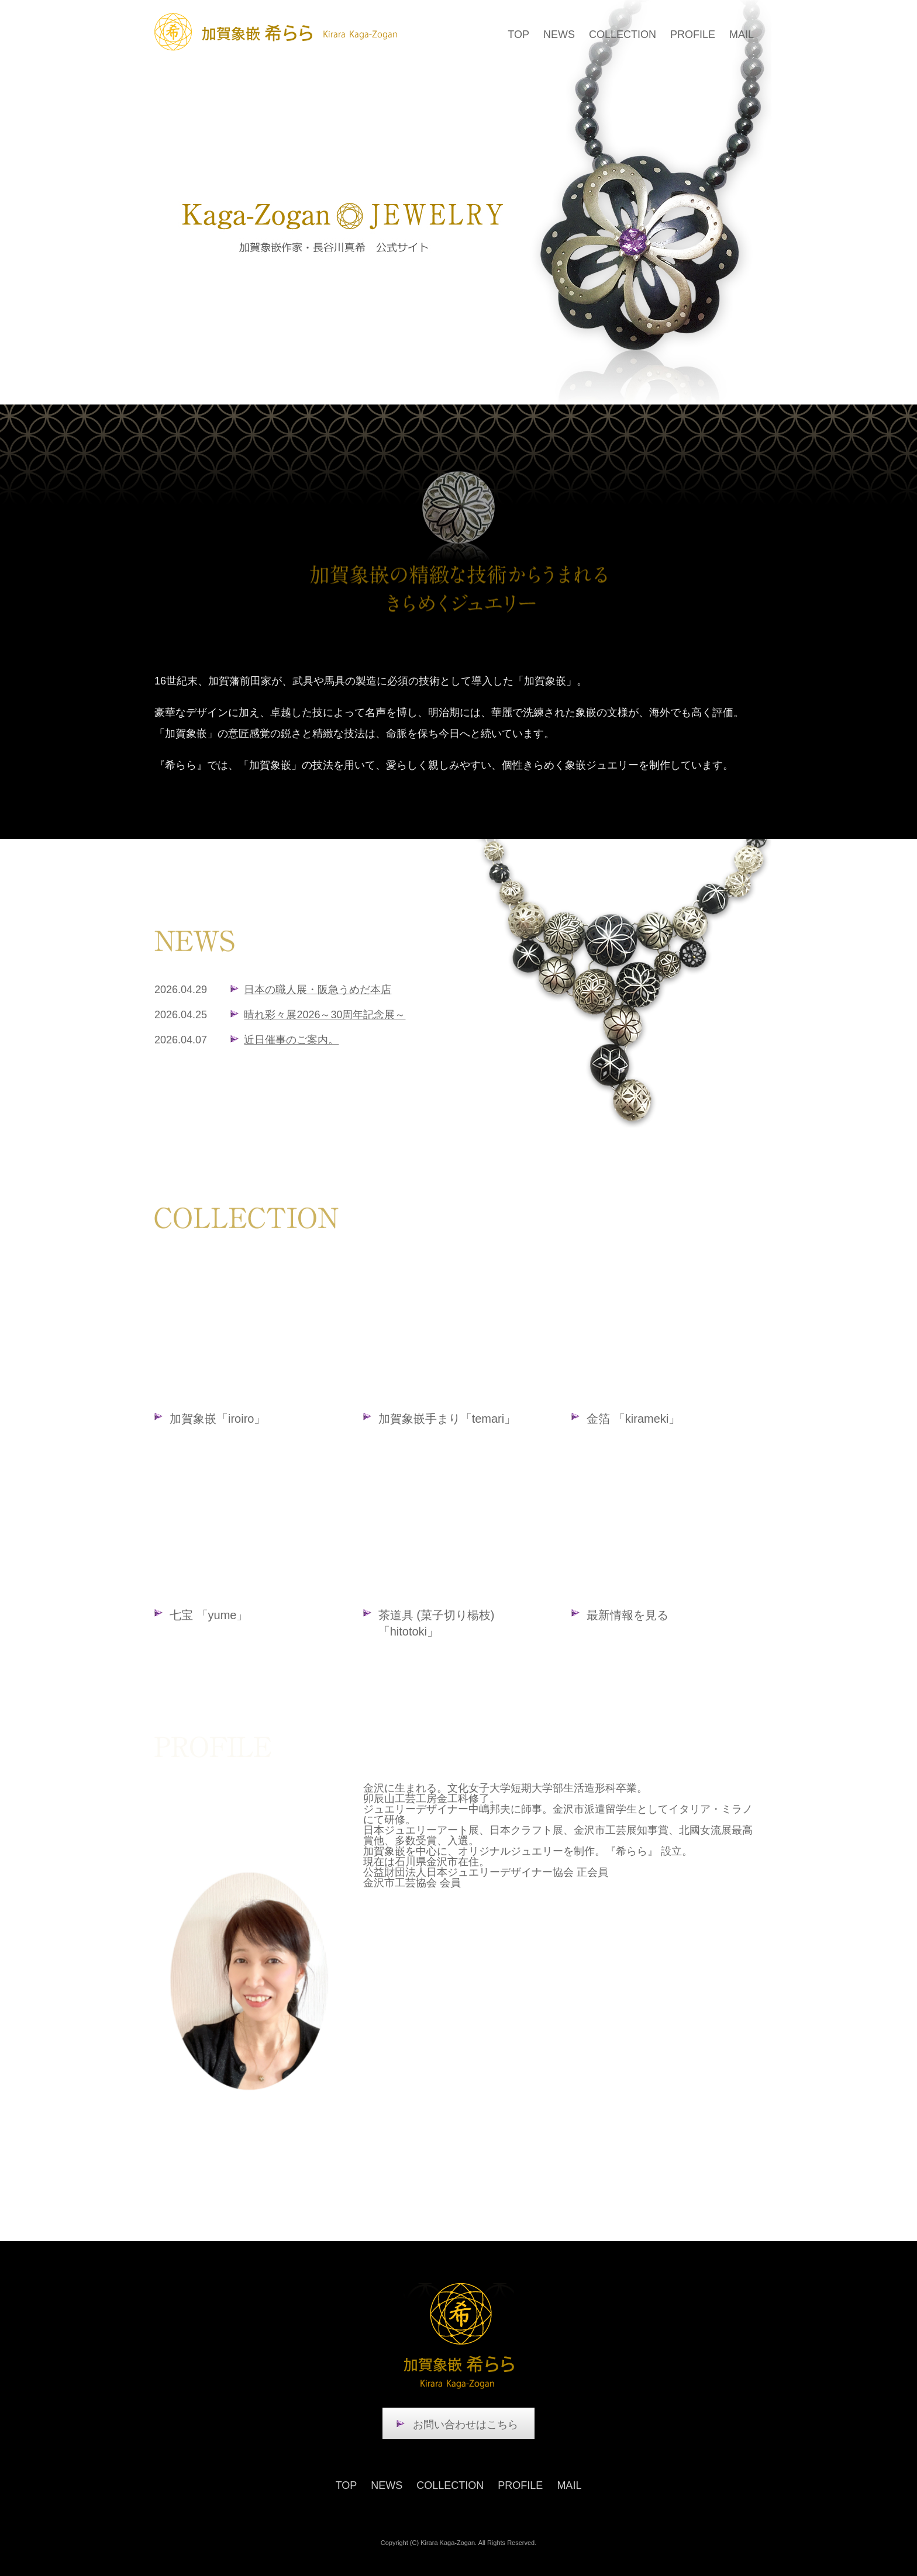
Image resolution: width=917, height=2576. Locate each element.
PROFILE (692, 34)
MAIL (741, 34)
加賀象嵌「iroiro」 (218, 1418)
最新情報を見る (627, 1615)
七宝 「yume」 (209, 1615)
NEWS (559, 34)
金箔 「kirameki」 (633, 1418)
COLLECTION (622, 34)
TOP (518, 34)
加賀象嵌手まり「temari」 (447, 1418)
